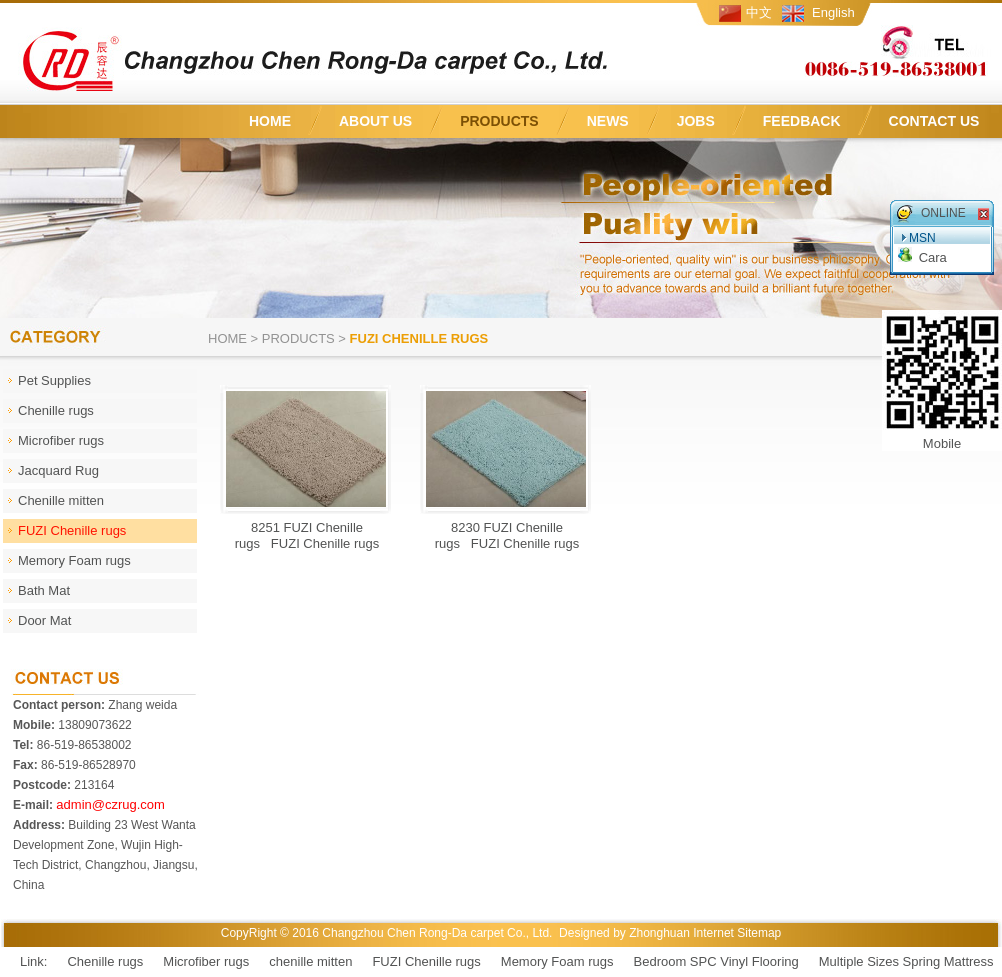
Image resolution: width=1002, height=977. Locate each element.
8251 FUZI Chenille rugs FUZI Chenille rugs (307, 535)
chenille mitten (310, 961)
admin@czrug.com (110, 804)
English (833, 12)
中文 (759, 12)
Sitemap (759, 933)
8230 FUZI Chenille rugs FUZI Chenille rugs (507, 535)
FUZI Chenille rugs (426, 961)
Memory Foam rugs (557, 961)
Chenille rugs (105, 961)
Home (227, 338)
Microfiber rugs (206, 961)
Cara (933, 257)
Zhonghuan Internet (681, 933)
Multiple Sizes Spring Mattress (906, 961)
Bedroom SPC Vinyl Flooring (716, 961)
